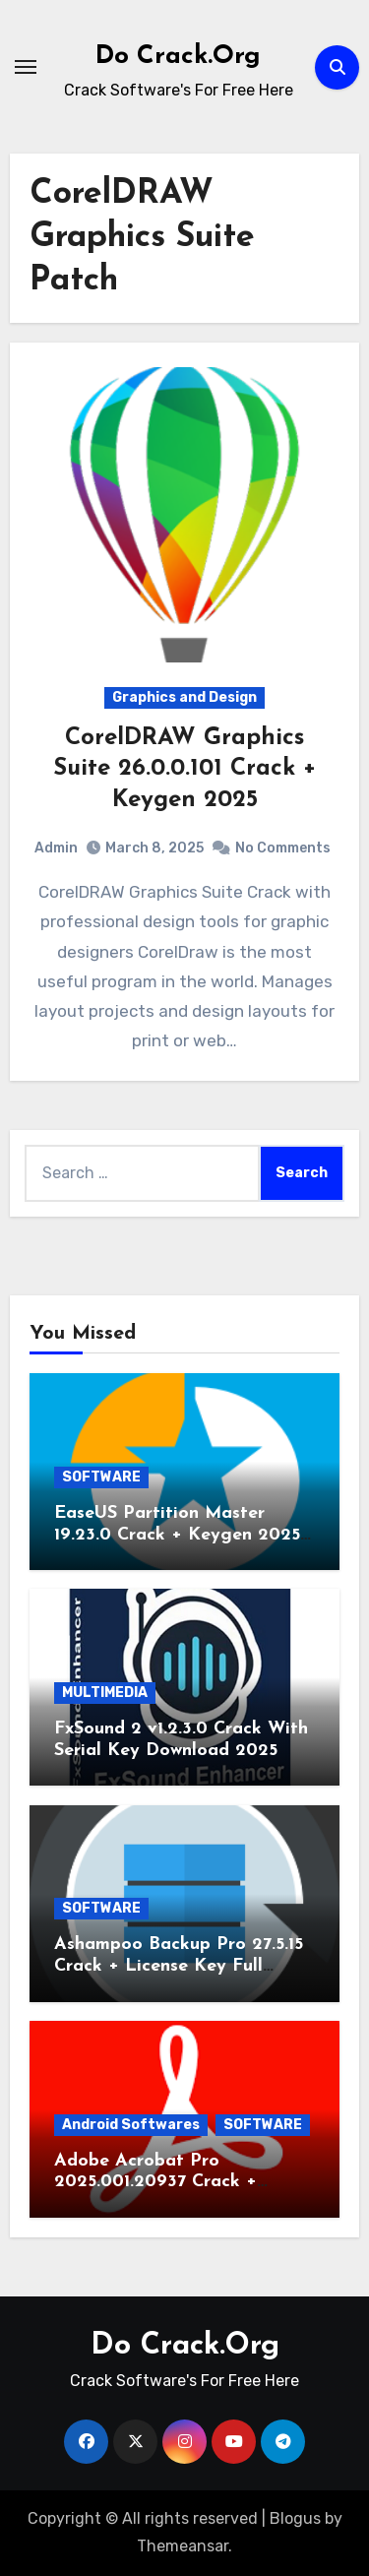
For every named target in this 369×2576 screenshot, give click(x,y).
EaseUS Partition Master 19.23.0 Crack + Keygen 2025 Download (177, 1534)
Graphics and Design (184, 697)
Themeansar (182, 2546)
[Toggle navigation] (25, 67)
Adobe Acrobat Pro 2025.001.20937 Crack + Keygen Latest (155, 2182)
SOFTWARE (101, 1477)
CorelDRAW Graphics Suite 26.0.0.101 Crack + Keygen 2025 (184, 768)
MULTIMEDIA (105, 1692)
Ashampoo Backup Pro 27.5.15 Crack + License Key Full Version (178, 1965)
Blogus (295, 2518)
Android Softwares (131, 2124)
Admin (56, 848)
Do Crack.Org (178, 56)
